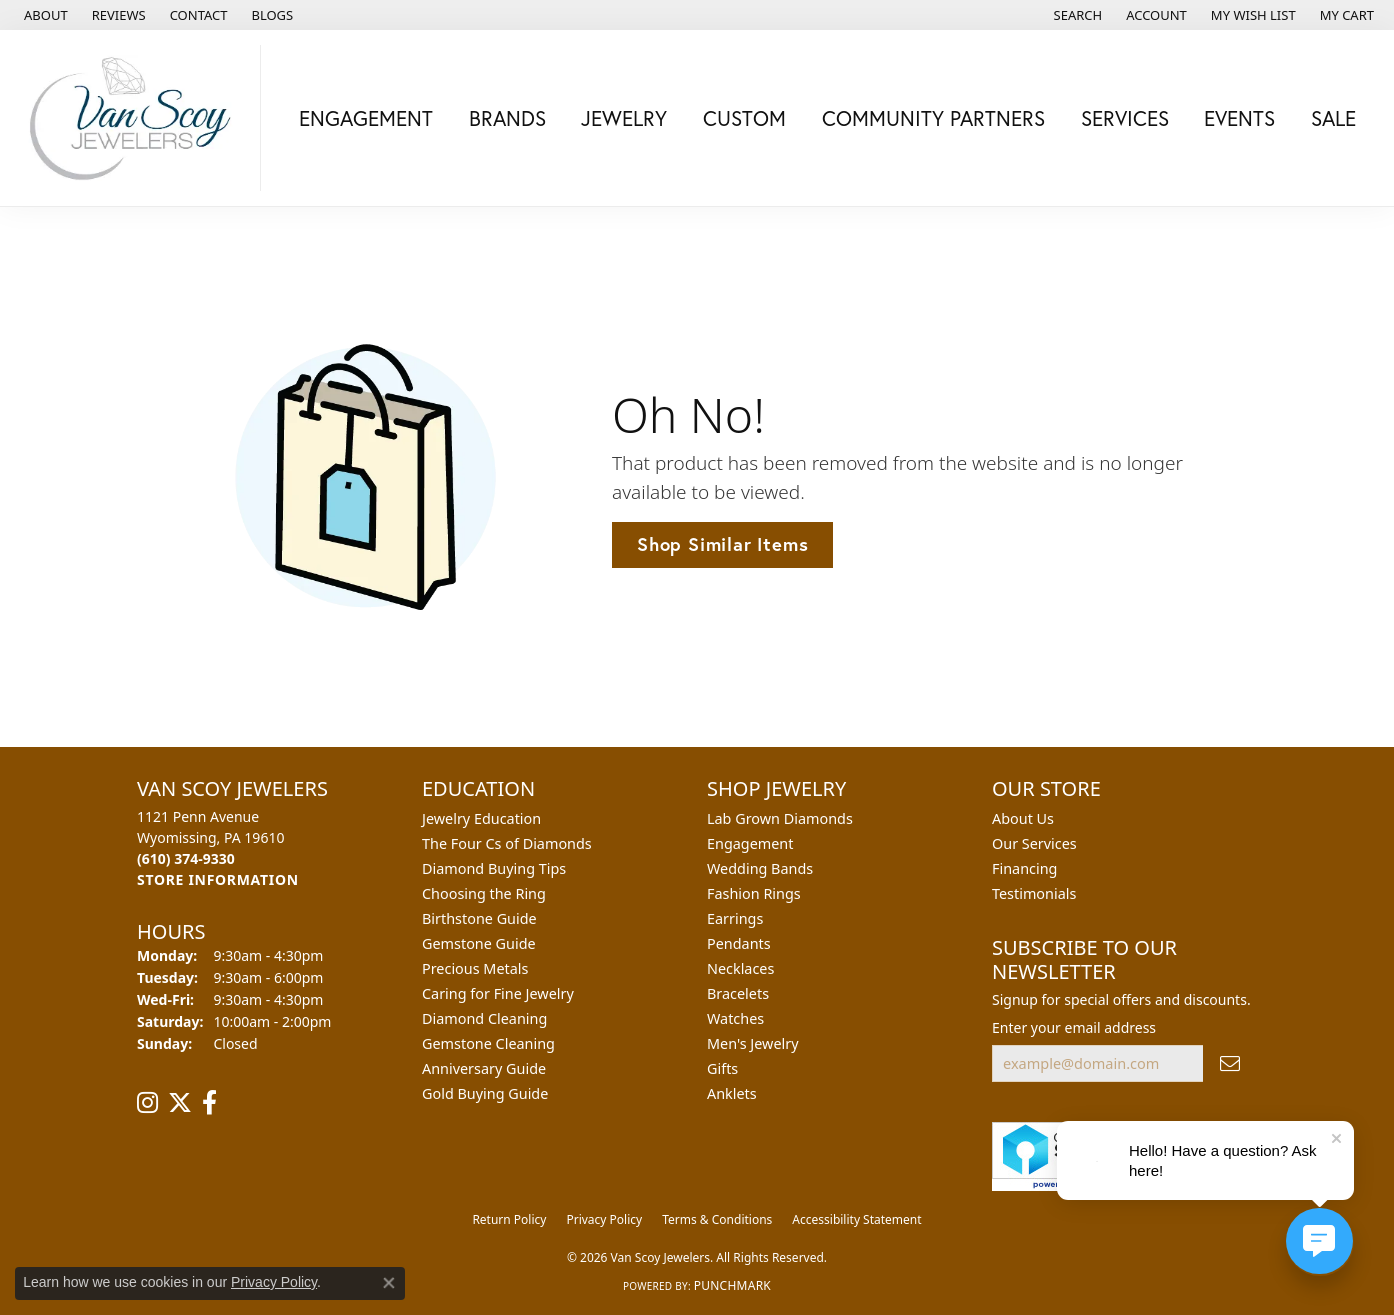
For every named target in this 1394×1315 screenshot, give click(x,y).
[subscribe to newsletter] (1230, 1063)
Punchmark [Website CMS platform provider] (732, 1285)
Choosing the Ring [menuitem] (484, 893)
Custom (744, 118)
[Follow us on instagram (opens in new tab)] (147, 1103)
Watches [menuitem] (735, 1018)
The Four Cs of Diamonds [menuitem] (507, 843)
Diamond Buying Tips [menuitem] (494, 868)
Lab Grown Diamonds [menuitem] (780, 818)
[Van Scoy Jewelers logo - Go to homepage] (135, 118)
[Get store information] (218, 879)
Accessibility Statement (856, 1219)
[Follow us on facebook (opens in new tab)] (209, 1103)
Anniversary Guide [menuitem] (484, 1068)
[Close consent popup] (389, 1283)
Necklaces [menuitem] (740, 968)
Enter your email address (1074, 1027)
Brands (507, 118)
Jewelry (624, 118)
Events (1239, 118)
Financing (1024, 868)
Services (1125, 118)
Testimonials (1034, 893)
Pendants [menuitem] (739, 943)
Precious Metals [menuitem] (475, 968)
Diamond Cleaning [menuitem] (484, 1018)
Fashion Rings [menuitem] (754, 893)
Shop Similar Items (722, 544)
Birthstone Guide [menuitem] (479, 918)
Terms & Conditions (717, 1219)
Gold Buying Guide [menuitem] (485, 1093)
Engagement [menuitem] (750, 843)
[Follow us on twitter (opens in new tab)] (180, 1103)
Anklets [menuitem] (732, 1093)
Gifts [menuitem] (722, 1068)
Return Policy (509, 1219)
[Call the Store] (186, 858)
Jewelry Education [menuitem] (481, 818)
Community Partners (933, 118)
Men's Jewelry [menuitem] (753, 1043)
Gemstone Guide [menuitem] (479, 943)
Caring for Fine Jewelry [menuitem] (498, 993)
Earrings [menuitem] (735, 918)
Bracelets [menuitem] (738, 993)
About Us (1023, 818)
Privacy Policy (604, 1219)
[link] (44, 15)
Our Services (1034, 843)
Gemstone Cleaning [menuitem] (488, 1043)
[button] (1076, 15)
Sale (1333, 118)
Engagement (366, 118)
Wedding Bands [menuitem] (760, 868)
